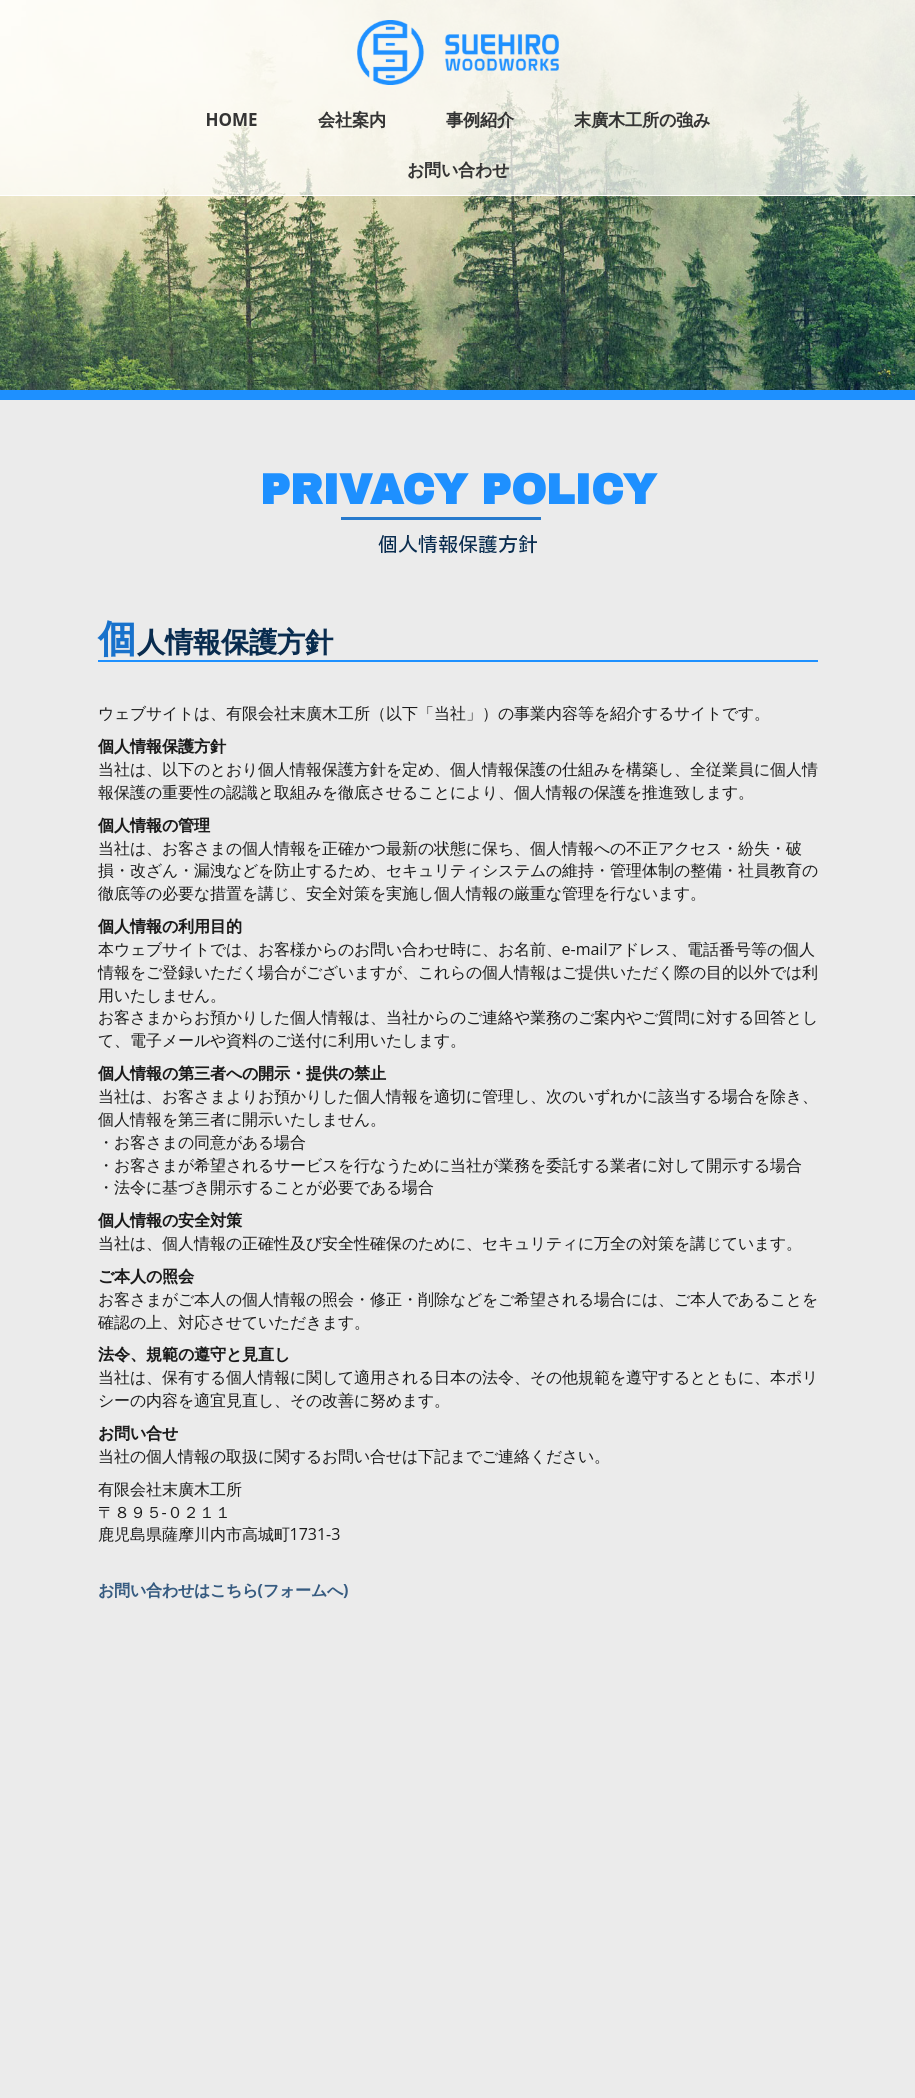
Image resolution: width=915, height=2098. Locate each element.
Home (231, 119)
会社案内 (352, 119)
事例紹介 (480, 119)
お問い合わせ (458, 169)
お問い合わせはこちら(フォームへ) (223, 1590)
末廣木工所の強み (642, 119)
